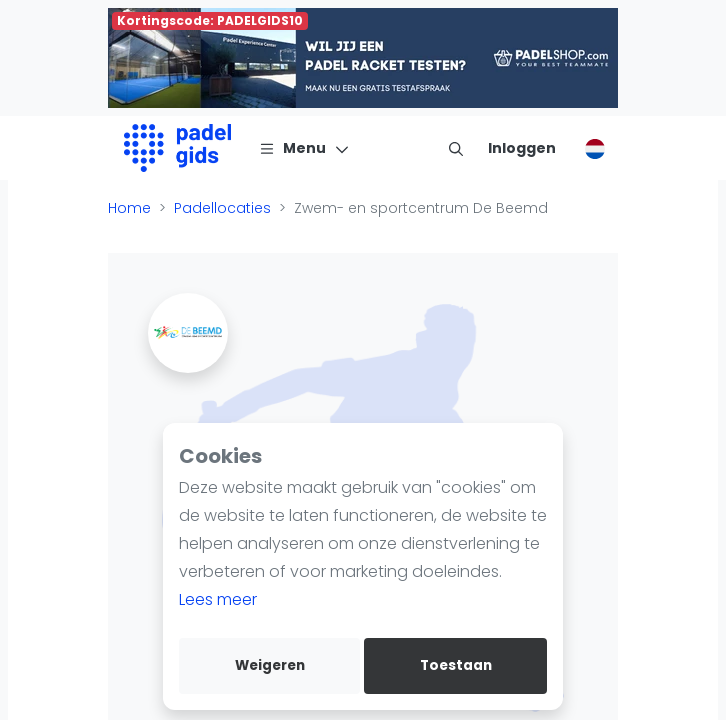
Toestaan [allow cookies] (456, 665)
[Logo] (177, 148)
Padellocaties (222, 208)
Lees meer (218, 599)
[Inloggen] (522, 148)
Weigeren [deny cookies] (270, 665)
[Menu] (304, 148)
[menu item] (456, 148)
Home (129, 208)
